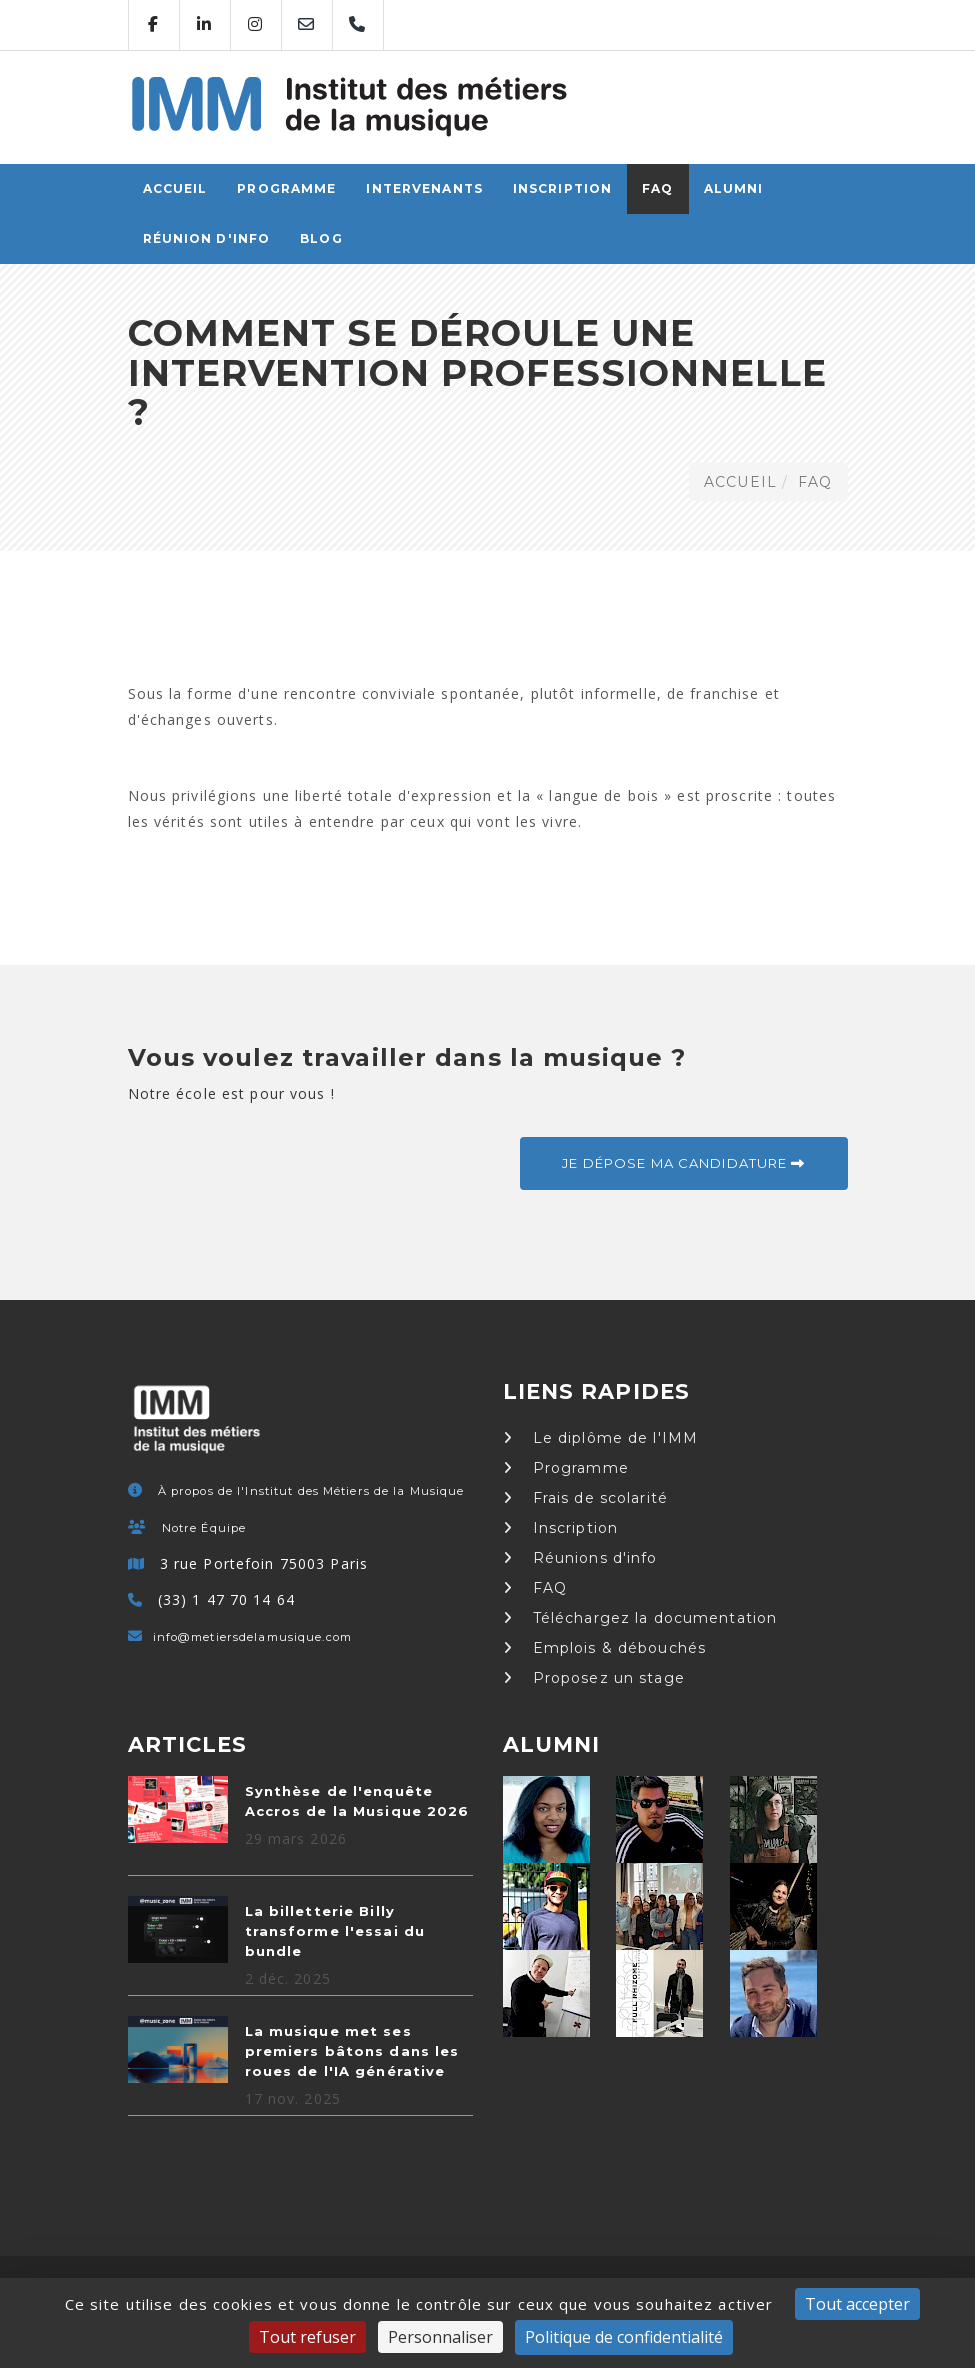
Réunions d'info (580, 1558)
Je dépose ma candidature (683, 1163)
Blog (321, 238)
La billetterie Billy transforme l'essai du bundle (335, 1931)
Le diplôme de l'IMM (601, 1438)
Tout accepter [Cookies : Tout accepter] (857, 2304)
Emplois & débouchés (605, 1648)
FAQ (657, 188)
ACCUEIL (175, 188)
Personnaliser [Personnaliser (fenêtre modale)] (440, 2337)
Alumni (734, 188)
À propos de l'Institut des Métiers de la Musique (311, 1491)
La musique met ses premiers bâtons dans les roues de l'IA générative (352, 2051)
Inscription (562, 188)
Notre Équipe (204, 1528)
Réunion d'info (207, 238)
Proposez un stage (594, 1678)
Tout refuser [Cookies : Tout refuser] (307, 2337)
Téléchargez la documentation (640, 1618)
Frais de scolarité (585, 1498)
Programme (286, 188)
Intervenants (424, 188)
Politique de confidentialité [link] (624, 2337)
